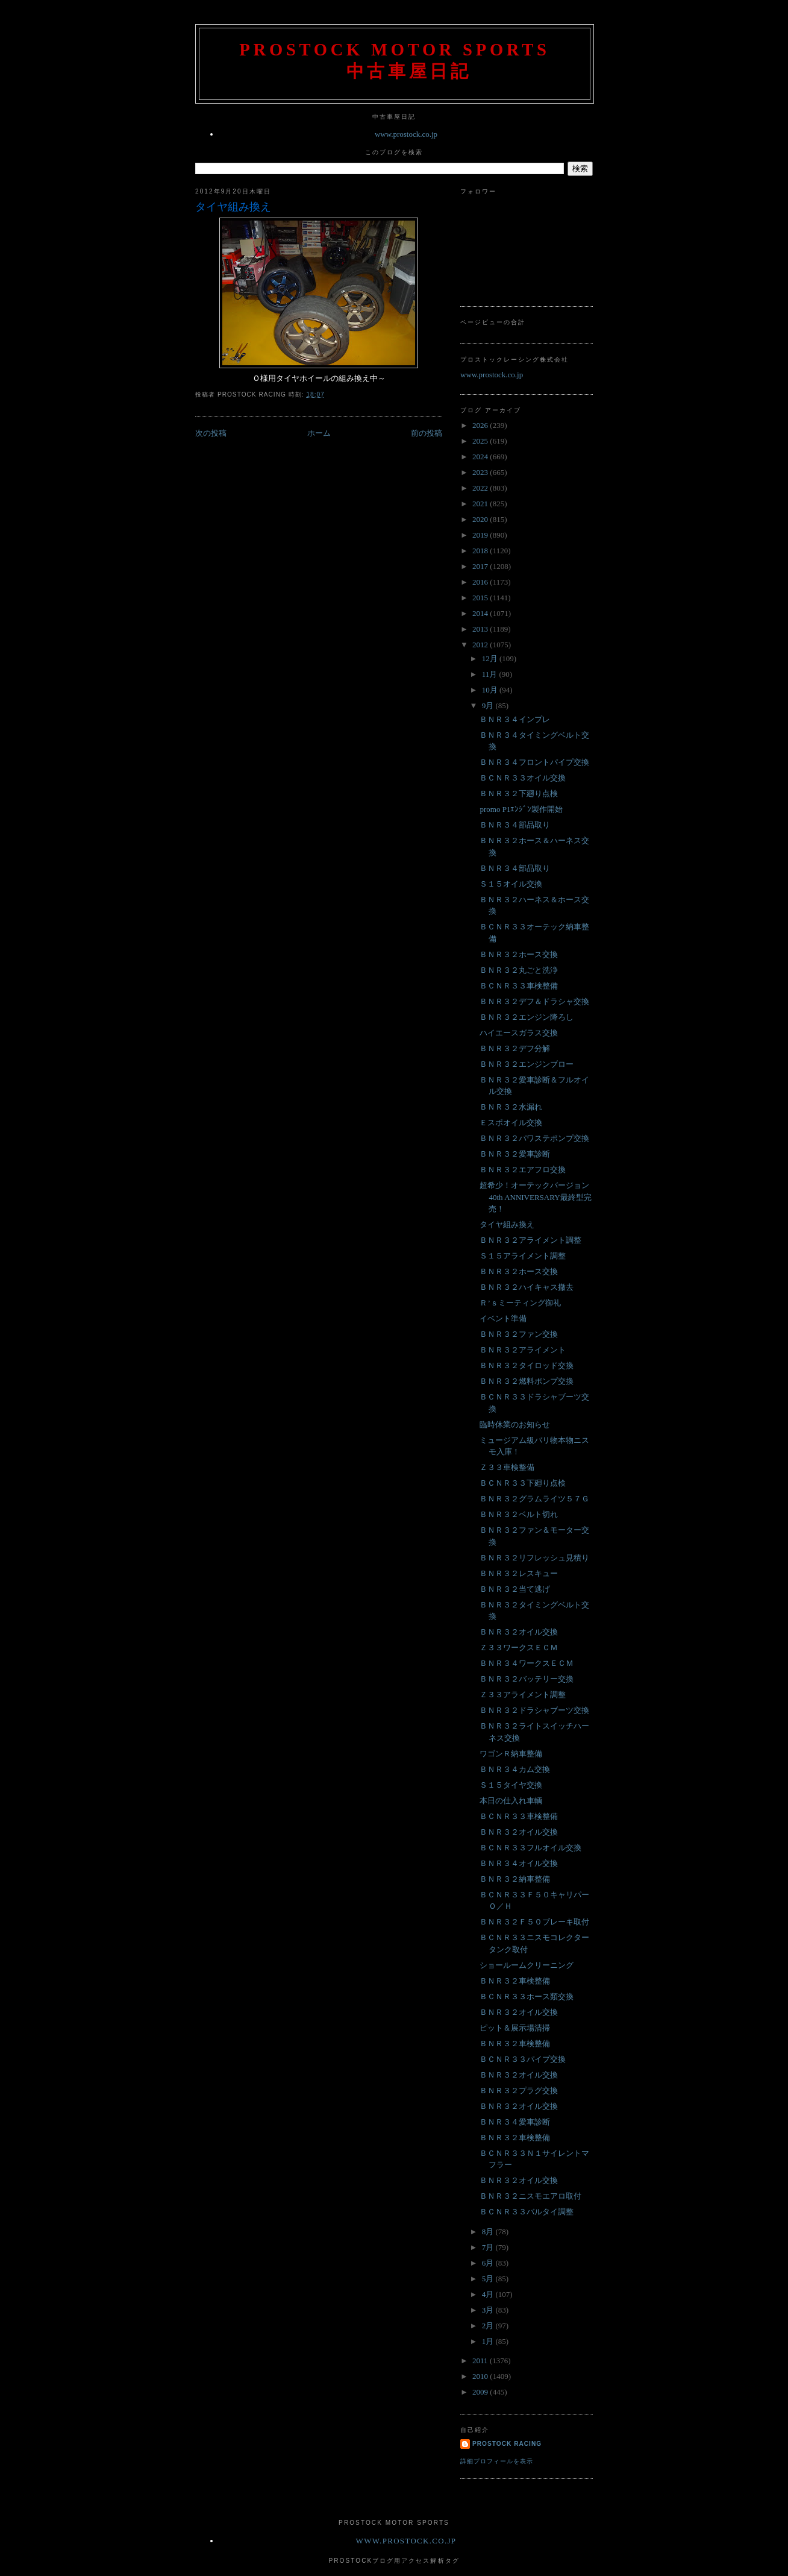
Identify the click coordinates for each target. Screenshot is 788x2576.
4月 (489, 2294)
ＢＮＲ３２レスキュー (519, 1573)
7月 (489, 2247)
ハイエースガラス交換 (519, 1032)
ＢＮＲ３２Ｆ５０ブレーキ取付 (534, 1921)
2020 (481, 519)
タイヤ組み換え (233, 207)
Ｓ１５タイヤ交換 (511, 1784)
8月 (489, 2231)
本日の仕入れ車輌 (511, 1800)
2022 (481, 487)
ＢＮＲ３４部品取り (515, 824)
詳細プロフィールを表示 (496, 2461)
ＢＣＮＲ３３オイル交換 (523, 777)
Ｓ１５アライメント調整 (523, 1255)
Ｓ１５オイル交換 (511, 883)
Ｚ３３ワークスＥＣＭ (519, 1647)
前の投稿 (426, 433)
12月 (490, 658)
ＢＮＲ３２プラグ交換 (519, 2090)
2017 (481, 566)
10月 (490, 689)
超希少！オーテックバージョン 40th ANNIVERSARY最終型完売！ (535, 1197)
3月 (489, 2309)
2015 (481, 597)
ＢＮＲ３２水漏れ (511, 1106)
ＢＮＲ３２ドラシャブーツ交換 (534, 1710)
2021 (481, 503)
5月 (489, 2278)
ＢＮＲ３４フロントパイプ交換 (534, 762)
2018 (481, 550)
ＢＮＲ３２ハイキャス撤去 (527, 1287)
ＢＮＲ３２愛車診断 (515, 1153)
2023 (481, 472)
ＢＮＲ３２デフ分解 (515, 1048)
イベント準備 (503, 1318)
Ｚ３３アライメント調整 (523, 1694)
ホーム (319, 433)
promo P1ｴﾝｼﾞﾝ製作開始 (521, 809)
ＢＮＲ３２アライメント (523, 1349)
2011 (481, 2360)
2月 (489, 2325)
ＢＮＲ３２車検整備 (515, 1980)
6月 (489, 2262)
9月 (489, 705)
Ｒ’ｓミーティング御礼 (520, 1302)
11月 (490, 674)
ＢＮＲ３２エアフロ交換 (523, 1169)
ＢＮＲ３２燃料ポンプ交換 (527, 1381)
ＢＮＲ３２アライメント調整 (530, 1240)
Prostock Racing (507, 2443)
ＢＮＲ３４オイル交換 (519, 1863)
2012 (481, 644)
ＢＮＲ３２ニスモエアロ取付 (530, 2196)
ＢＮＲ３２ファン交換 (519, 1334)
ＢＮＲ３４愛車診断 (515, 2121)
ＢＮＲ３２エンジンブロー (527, 1064)
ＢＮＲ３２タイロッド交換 (527, 1365)
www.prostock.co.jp (406, 134)
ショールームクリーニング (527, 1965)
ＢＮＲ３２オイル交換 (519, 1631)
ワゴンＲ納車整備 (511, 1753)
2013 (481, 628)
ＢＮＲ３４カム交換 (515, 1769)
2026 (481, 425)
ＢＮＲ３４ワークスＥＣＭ (527, 1663)
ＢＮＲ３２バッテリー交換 (527, 1678)
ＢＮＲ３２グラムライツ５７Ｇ (534, 1498)
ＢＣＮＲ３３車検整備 (519, 985)
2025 (481, 440)
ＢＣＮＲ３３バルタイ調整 (527, 2211)
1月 (489, 2341)
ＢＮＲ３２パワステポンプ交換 (534, 1138)
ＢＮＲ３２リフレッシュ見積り (534, 1557)
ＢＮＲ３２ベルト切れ (519, 1514)
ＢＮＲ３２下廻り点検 (519, 793)
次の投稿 (211, 433)
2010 (481, 2376)
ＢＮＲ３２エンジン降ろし (527, 1017)
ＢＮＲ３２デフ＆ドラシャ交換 (534, 1001)
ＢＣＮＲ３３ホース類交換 (527, 1996)
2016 (481, 581)
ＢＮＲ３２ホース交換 (519, 954)
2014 (481, 613)
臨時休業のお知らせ (515, 1424)
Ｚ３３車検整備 (507, 1467)
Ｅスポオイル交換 (511, 1122)
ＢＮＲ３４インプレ (515, 719)
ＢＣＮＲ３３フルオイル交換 (530, 1847)
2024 (481, 456)
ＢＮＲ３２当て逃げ (515, 1589)
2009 (481, 2391)
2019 (481, 534)
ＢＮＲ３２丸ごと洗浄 (519, 970)
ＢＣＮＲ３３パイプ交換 (523, 2059)
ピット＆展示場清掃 (515, 2027)
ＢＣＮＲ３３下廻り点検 (523, 1482)
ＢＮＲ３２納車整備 (515, 1878)
